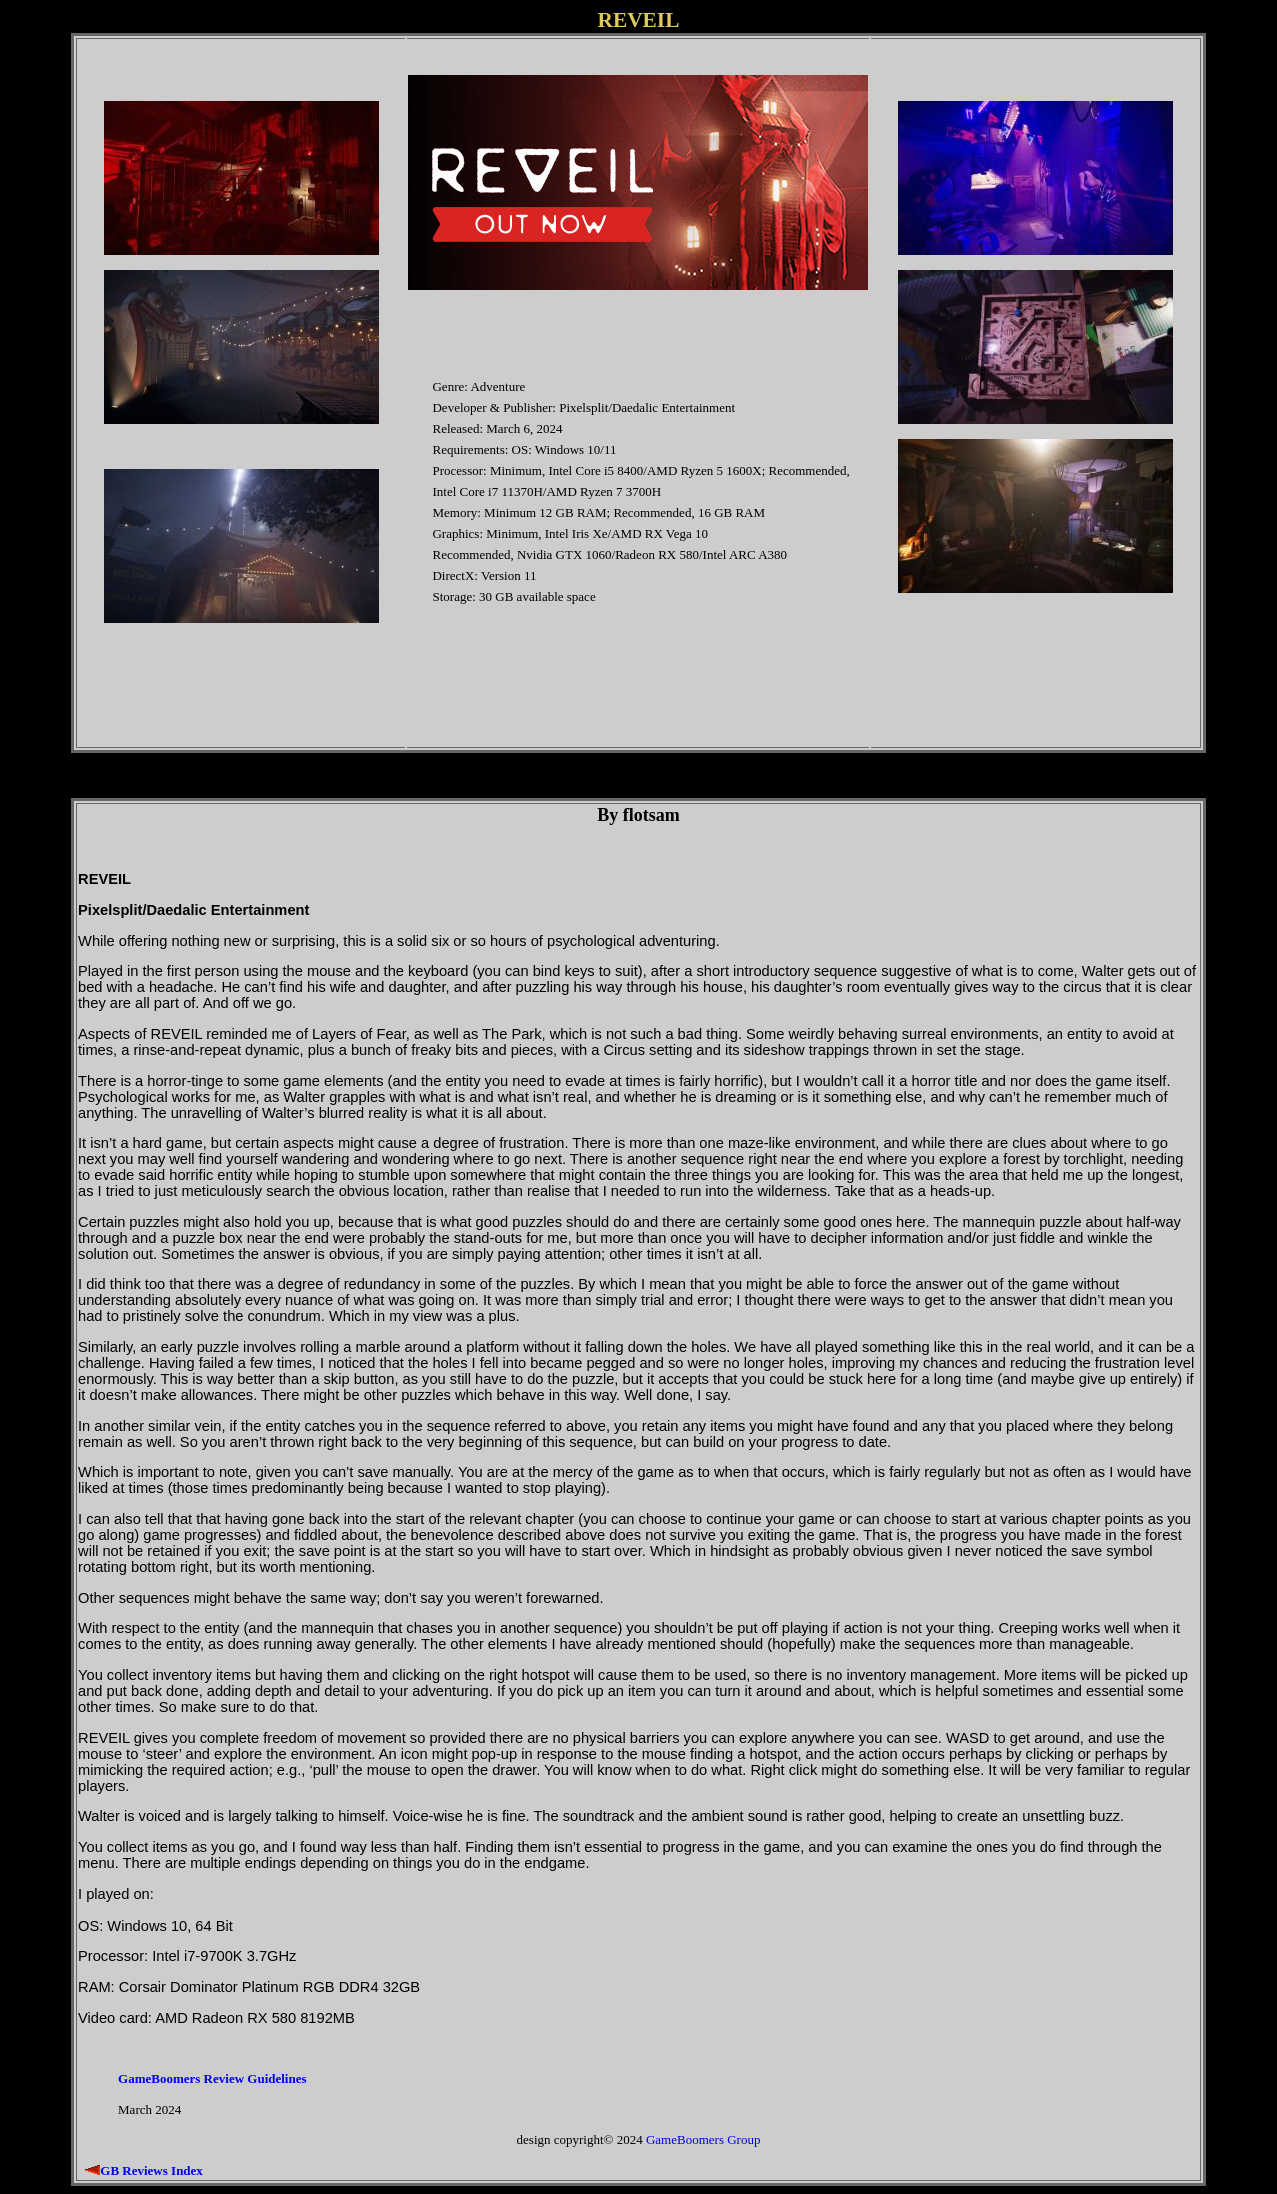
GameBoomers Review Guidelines (212, 2078)
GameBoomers (685, 2139)
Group (743, 2139)
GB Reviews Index (151, 2170)
